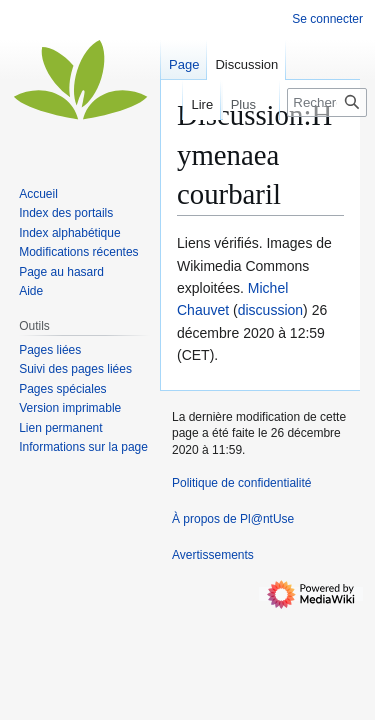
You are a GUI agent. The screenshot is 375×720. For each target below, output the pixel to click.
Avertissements (213, 555)
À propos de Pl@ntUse (233, 519)
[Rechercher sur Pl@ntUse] (327, 102)
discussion (270, 310)
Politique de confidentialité (241, 483)
